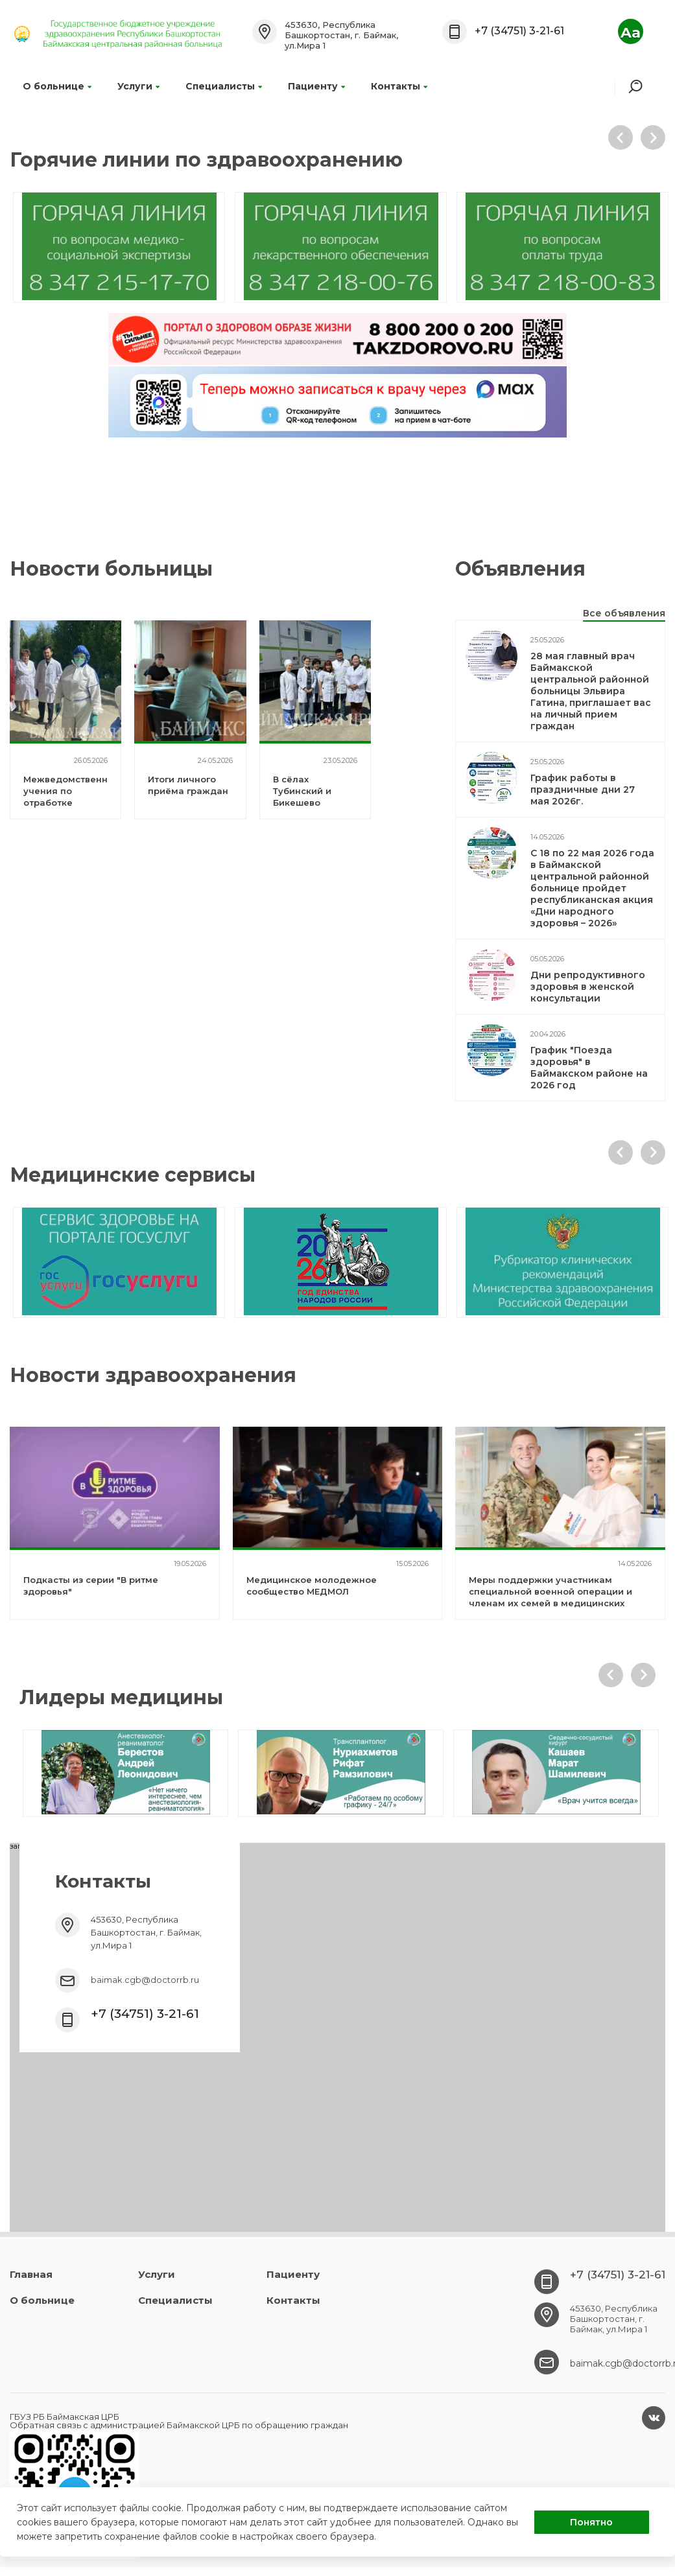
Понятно (591, 2522)
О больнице (57, 86)
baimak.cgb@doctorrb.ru (145, 1979)
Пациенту (316, 86)
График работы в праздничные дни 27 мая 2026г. (582, 789)
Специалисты (223, 86)
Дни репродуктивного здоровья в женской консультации (587, 986)
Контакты (399, 86)
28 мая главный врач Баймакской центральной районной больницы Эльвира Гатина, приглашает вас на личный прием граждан (590, 691)
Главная (31, 2274)
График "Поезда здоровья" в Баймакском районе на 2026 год (589, 1067)
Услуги (138, 86)
